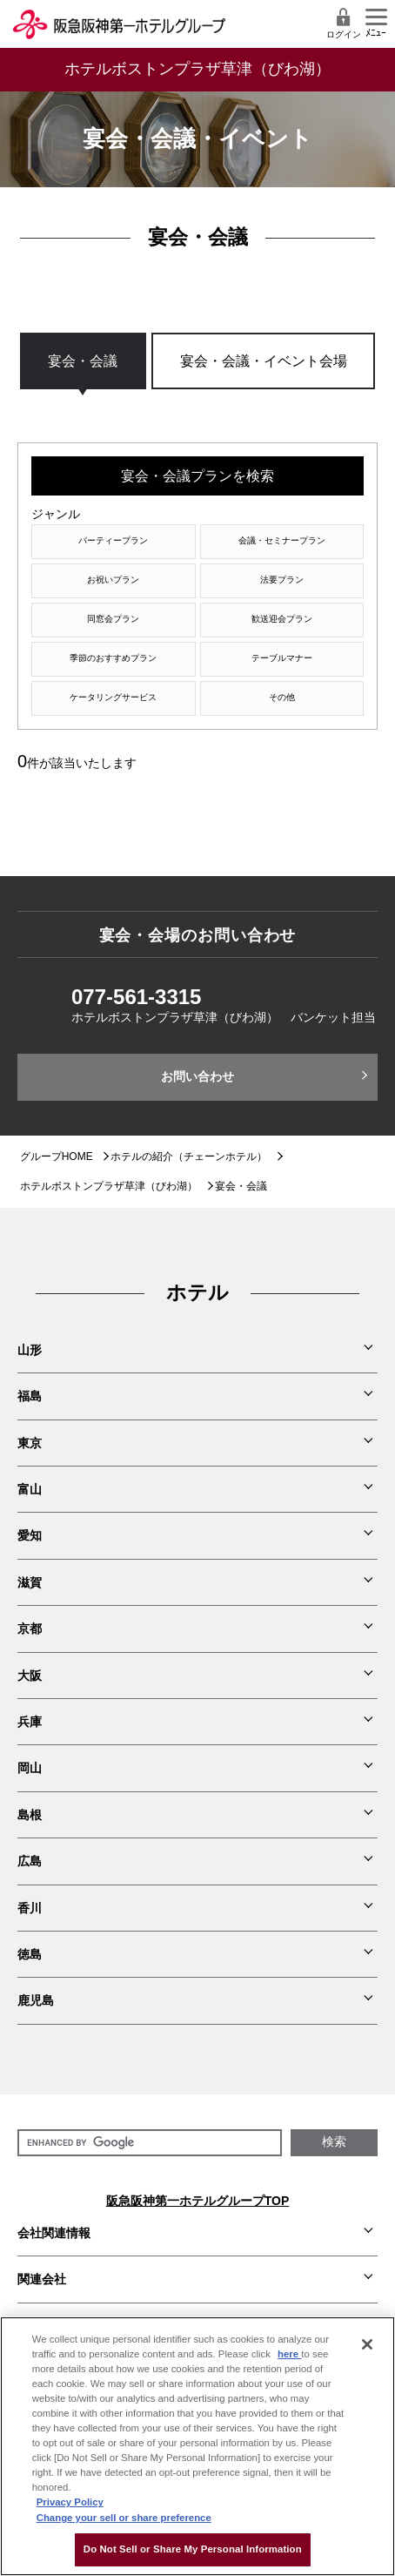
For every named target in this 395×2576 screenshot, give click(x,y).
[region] (198, 379)
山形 (29, 1350)
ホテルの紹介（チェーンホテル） (188, 1156)
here (289, 2354)
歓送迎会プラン (281, 619)
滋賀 (29, 1582)
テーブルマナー (281, 658)
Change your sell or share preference (124, 2517)
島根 (29, 1815)
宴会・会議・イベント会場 (263, 361)
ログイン (343, 23)
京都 (29, 1628)
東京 (29, 1443)
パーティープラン (113, 540)
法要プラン (282, 579)
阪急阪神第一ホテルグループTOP (198, 2201)
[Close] (367, 2344)
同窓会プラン (113, 619)
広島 (29, 1861)
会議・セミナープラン (281, 540)
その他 (282, 697)
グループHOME (56, 1156)
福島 (29, 1396)
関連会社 (41, 2279)
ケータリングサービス (113, 697)
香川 (29, 1908)
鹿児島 (35, 2000)
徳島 (29, 1954)
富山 (29, 1489)
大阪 (29, 1675)
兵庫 (29, 1722)
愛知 (29, 1535)
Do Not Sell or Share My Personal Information (193, 2549)
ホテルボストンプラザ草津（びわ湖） (109, 1186)
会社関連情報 (53, 2233)
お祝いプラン (113, 579)
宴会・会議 (82, 361)
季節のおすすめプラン (113, 658)
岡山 (29, 1768)
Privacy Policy (70, 2502)
